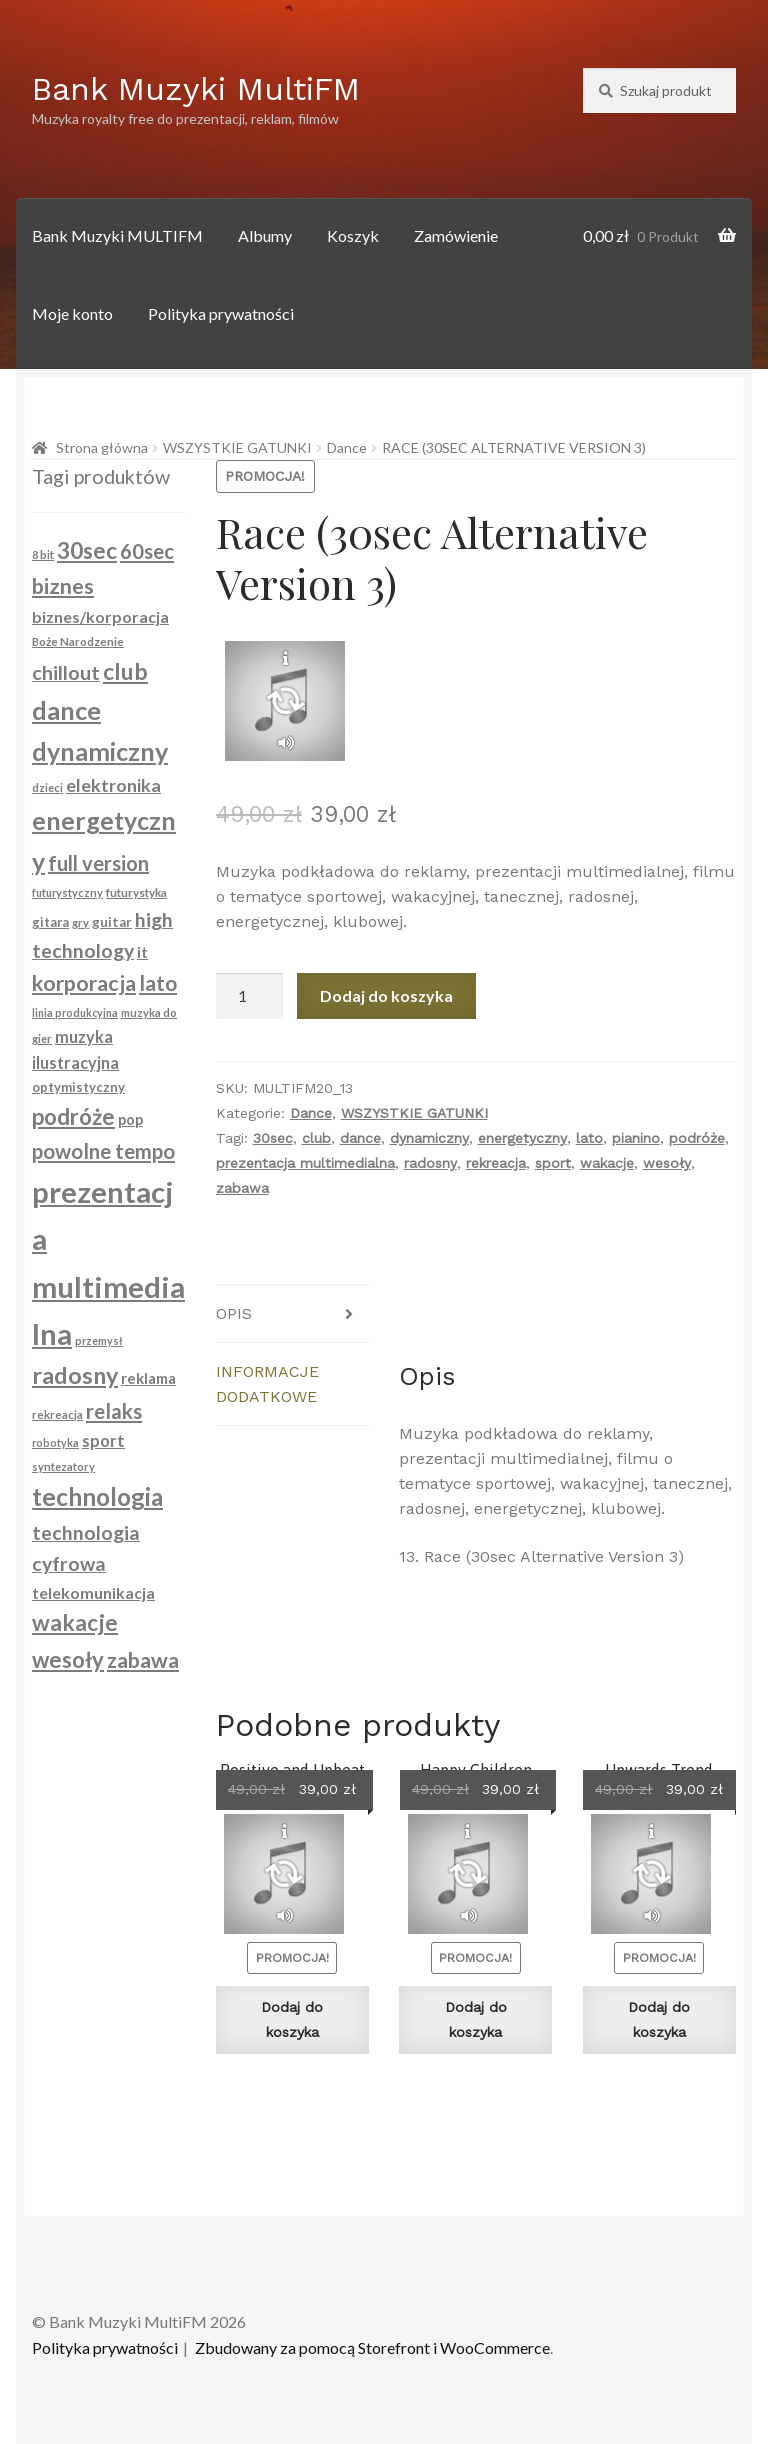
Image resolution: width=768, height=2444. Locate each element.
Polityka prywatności (221, 313)
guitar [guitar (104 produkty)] (112, 922)
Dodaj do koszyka (386, 995)
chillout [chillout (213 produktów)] (66, 672)
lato (589, 1138)
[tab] (292, 1314)
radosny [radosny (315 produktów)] (75, 1375)
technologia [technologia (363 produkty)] (97, 1496)
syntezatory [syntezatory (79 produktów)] (63, 1466)
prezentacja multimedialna (305, 1163)
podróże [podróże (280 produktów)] (73, 1116)
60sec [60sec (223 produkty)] (147, 551)
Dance (347, 447)
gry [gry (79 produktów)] (80, 922)
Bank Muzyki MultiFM (196, 89)
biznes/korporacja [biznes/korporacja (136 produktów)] (100, 616)
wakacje (607, 1163)
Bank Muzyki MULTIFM (117, 235)
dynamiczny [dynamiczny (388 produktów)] (100, 751)
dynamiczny (429, 1138)
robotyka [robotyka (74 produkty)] (55, 1442)
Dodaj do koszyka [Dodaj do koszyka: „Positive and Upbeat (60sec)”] (292, 2019)
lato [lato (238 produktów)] (158, 982)
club (316, 1138)
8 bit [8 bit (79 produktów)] (43, 554)
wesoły (667, 1163)
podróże (697, 1138)
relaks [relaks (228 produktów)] (114, 1411)
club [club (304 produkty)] (125, 671)
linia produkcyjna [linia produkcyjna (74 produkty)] (75, 1012)
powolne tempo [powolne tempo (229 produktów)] (103, 1151)
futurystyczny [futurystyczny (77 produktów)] (67, 892)
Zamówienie (456, 235)
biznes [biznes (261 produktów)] (63, 586)
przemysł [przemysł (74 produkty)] (99, 1340)
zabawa (242, 1188)
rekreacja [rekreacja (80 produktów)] (57, 1414)
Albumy (265, 235)
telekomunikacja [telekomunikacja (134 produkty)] (93, 1592)
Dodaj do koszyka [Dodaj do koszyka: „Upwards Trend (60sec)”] (659, 2019)
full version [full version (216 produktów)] (98, 863)
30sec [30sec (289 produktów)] (87, 550)
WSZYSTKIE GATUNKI (237, 447)
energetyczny (522, 1138)
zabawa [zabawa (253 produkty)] (143, 1660)
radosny (430, 1163)
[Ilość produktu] (250, 996)
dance (360, 1138)
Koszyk (353, 235)
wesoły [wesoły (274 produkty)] (68, 1659)
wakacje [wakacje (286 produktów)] (75, 1622)
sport (553, 1163)
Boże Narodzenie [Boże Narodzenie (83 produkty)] (78, 641)
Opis (234, 1313)
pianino (636, 1138)
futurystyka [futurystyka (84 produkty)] (136, 892)
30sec (273, 1138)
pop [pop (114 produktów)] (130, 1119)
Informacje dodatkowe (267, 1384)
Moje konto (72, 313)
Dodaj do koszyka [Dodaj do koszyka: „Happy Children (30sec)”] (476, 2019)
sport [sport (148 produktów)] (103, 1441)
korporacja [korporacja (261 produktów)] (84, 983)
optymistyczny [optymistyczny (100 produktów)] (78, 1087)
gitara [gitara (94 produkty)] (50, 922)
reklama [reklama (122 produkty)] (148, 1378)
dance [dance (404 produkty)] (66, 710)
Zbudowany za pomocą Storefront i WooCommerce (372, 2347)
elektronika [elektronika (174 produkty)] (113, 785)
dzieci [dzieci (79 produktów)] (47, 787)
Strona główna (102, 447)
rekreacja (496, 1163)
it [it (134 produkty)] (142, 951)
